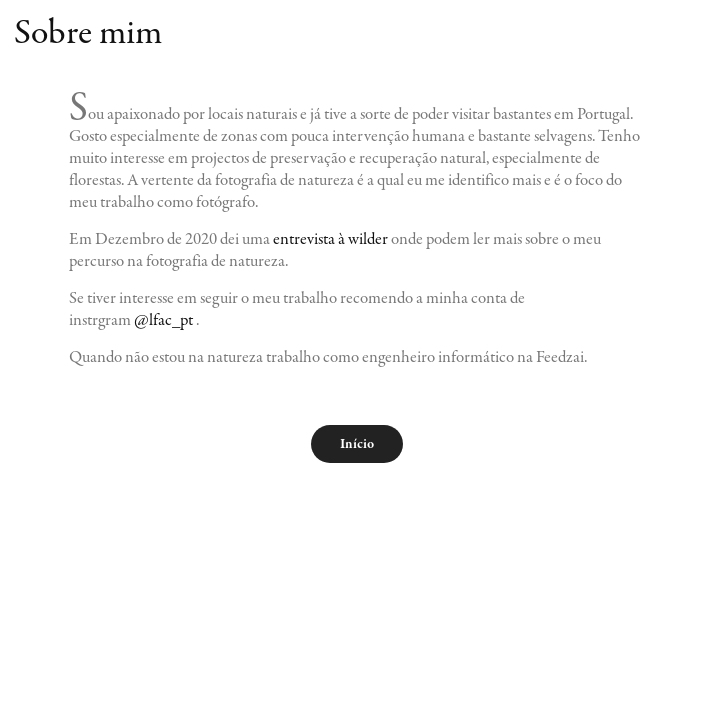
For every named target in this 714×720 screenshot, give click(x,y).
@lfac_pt (163, 320)
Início (357, 444)
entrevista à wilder (330, 239)
